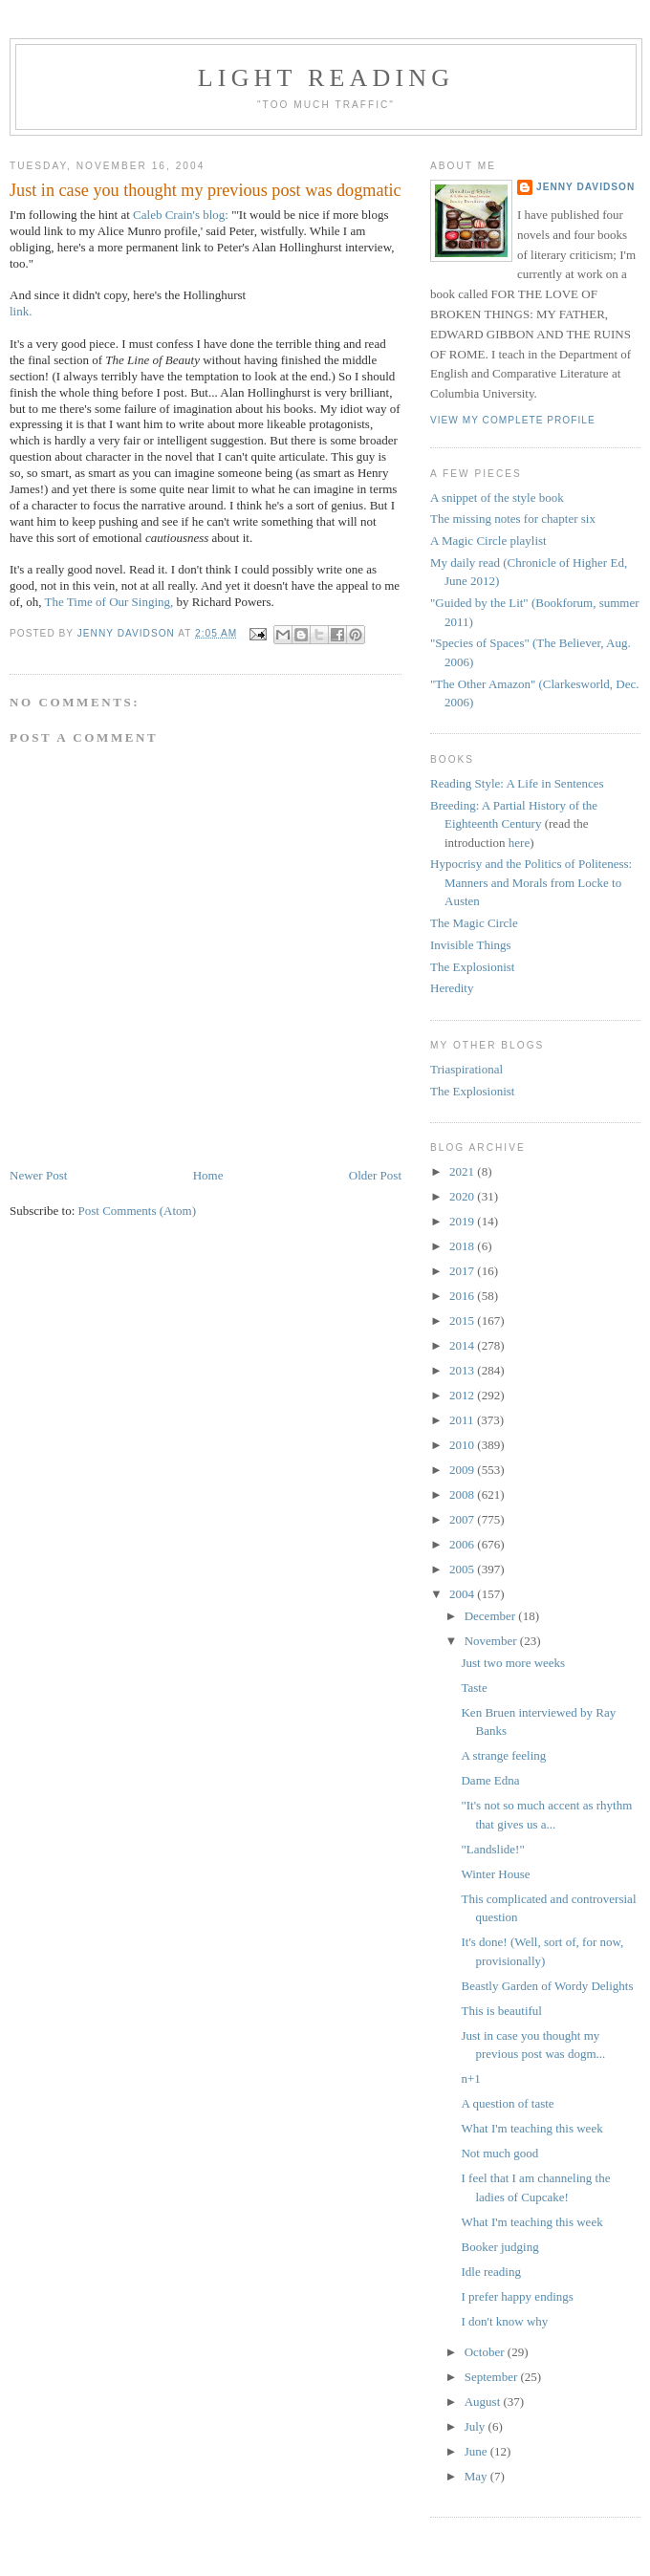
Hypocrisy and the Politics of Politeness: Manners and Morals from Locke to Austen (531, 882)
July (476, 2426)
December (492, 1616)
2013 (463, 1370)
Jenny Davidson (585, 187)
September (493, 2377)
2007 (463, 1519)
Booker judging (499, 2247)
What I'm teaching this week (531, 2128)
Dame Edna (490, 1780)
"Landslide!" (492, 1849)
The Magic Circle (474, 923)
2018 (463, 1246)
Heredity (451, 988)
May (477, 2476)
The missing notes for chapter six (513, 518)
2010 (463, 1445)
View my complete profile (513, 420)
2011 (463, 1420)
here (519, 842)
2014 (463, 1345)
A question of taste (507, 2103)
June (477, 2451)
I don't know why (504, 2321)
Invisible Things (470, 945)
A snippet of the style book (497, 497)
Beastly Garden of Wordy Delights (547, 1986)
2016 (463, 1295)
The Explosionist (472, 967)
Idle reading (490, 2271)
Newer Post (38, 1175)
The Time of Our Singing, (109, 602)
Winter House (495, 1874)
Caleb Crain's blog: (180, 214)
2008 (463, 1494)
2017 (463, 1271)
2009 (463, 1469)
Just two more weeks (513, 1663)
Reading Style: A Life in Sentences (517, 783)
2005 (463, 1569)
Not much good (499, 2153)
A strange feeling (503, 1755)
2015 (463, 1320)
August (484, 2401)
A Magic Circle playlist (488, 540)
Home (208, 1175)
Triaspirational (466, 1069)
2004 (463, 1594)
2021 (463, 1171)
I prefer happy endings (517, 2296)
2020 (463, 1196)
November (492, 1641)
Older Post (375, 1175)
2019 (463, 1221)
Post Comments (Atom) (137, 1210)
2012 (463, 1395)
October (486, 2352)
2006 (463, 1544)
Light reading (326, 78)
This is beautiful (501, 2010)
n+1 (470, 2078)
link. (21, 311)
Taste (474, 1687)
